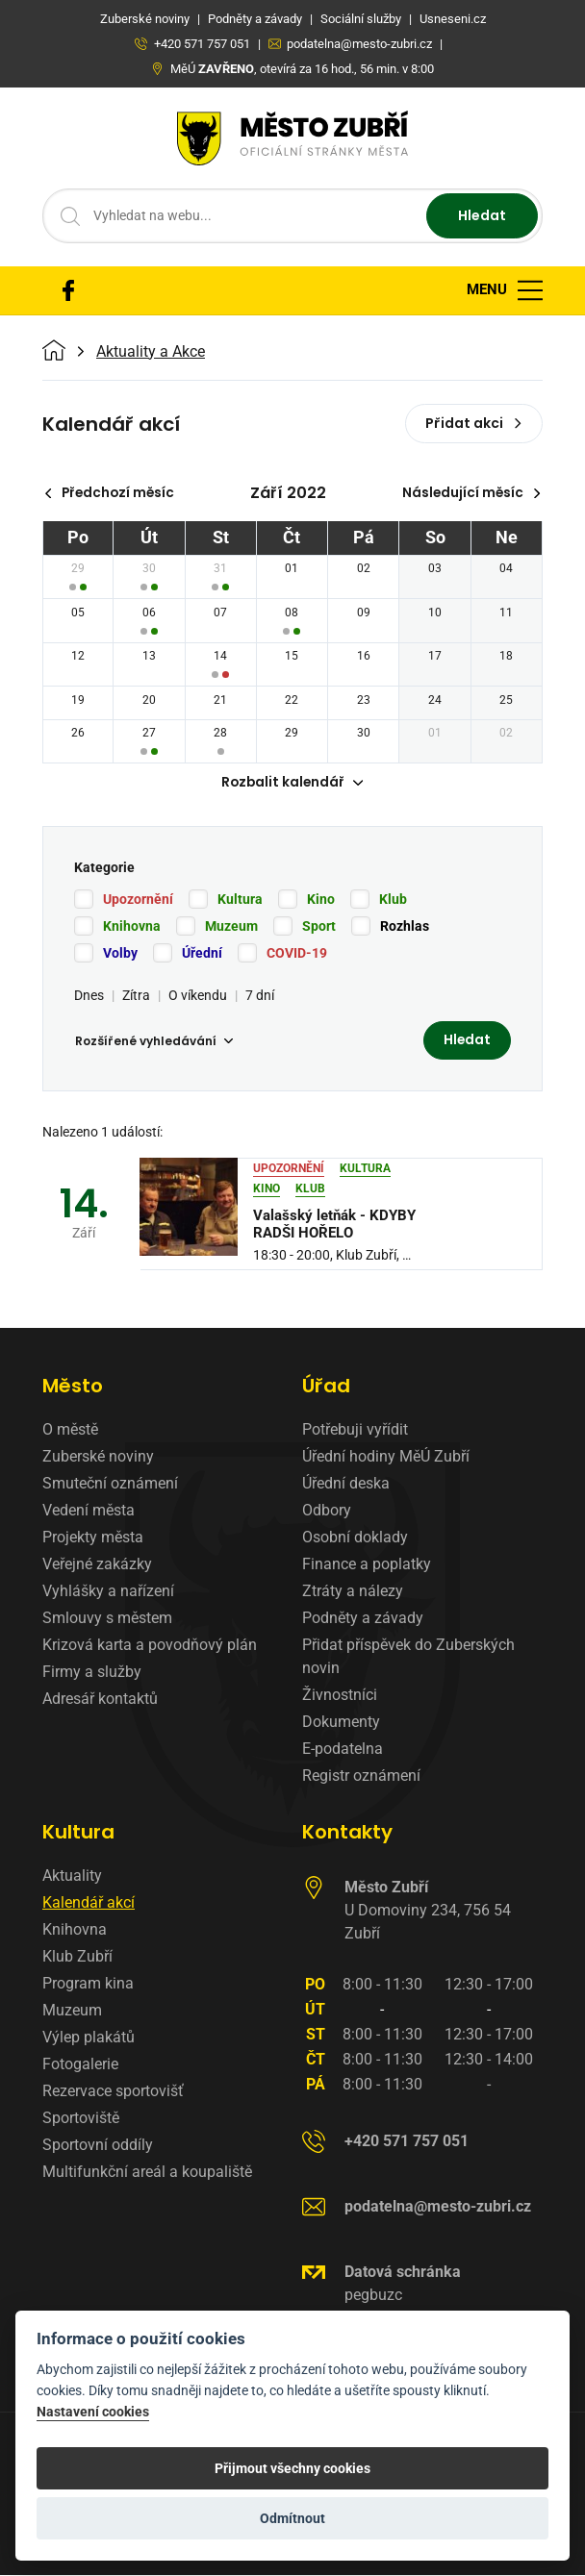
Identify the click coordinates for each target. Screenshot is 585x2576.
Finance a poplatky (366, 1566)
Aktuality (72, 1877)
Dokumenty (341, 1723)
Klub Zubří (77, 1958)
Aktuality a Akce (150, 352)
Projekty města (92, 1539)
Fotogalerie (80, 2066)
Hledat (482, 215)
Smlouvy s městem (107, 1620)
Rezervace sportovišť (113, 2093)
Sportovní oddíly (97, 2147)
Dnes (89, 996)
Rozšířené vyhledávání (154, 1042)
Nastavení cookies (93, 2412)
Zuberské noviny (98, 1458)
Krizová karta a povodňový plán (149, 1647)
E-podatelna (342, 1750)
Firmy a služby (91, 1673)
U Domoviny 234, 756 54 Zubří (427, 1912)
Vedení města (88, 1512)
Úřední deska (346, 1485)
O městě (70, 1431)
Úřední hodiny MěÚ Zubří (386, 1458)
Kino (321, 900)
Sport (319, 927)
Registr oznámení (361, 1777)
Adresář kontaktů (100, 1700)
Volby (120, 954)
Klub (393, 900)
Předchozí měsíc (112, 493)
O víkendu (197, 996)
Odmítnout (292, 2518)
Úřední (202, 954)
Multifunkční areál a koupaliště (147, 2173)
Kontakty (347, 1833)
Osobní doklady (355, 1539)
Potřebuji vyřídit (355, 1431)
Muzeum (231, 927)
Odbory (326, 1512)
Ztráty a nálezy (352, 1593)
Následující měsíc (470, 493)
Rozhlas (404, 927)
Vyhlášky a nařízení (108, 1593)
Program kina (88, 1985)
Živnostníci (339, 1697)
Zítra (136, 996)
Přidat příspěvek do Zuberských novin (408, 1658)
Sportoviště (80, 2120)
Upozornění (138, 900)
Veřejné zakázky (97, 1566)
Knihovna (132, 927)
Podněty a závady (362, 1620)
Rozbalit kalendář (292, 783)
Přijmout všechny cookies (292, 2468)
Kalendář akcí (88, 1904)
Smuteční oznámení (110, 1485)
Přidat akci (473, 423)
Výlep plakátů (88, 2039)
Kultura (240, 900)
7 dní (259, 996)
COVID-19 (297, 954)
